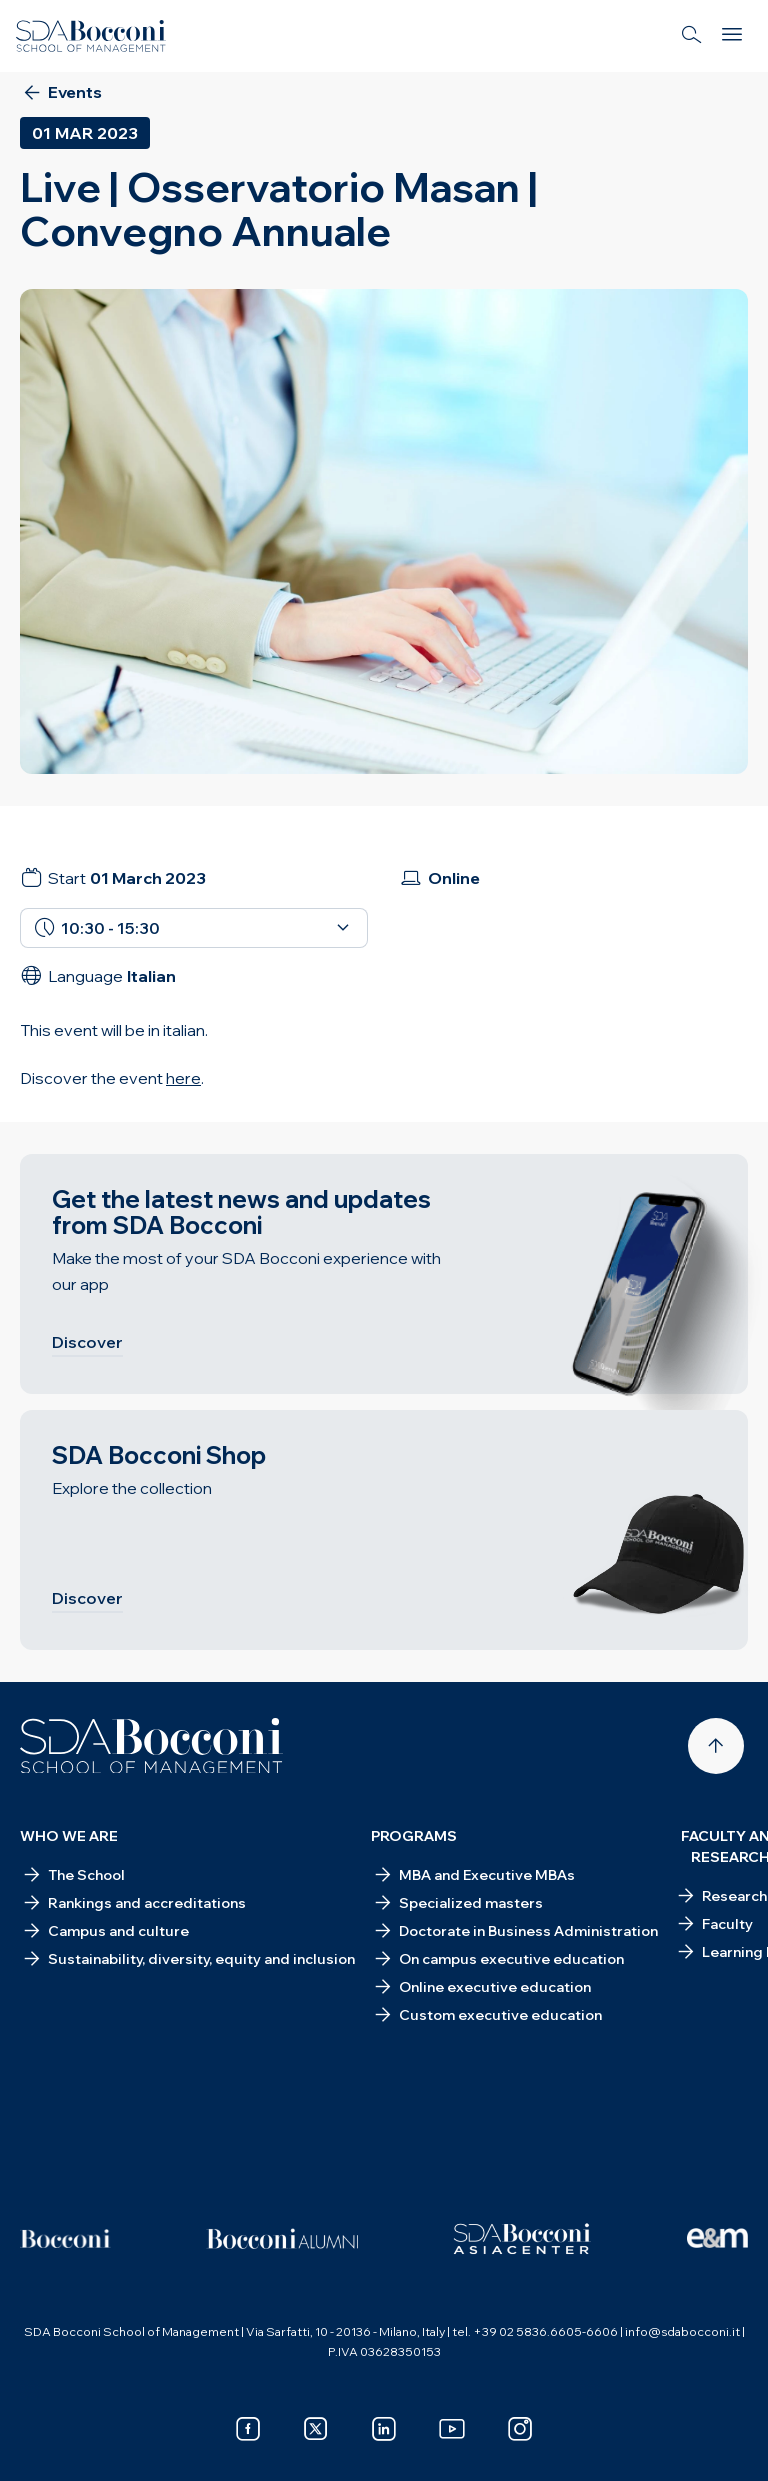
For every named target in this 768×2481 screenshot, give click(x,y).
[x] (316, 2429)
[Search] (692, 36)
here (183, 1078)
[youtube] (452, 2429)
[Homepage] (151, 1746)
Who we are (69, 1836)
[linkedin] (384, 2429)
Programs (414, 1836)
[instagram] (520, 2429)
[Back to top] (716, 1746)
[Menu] (732, 36)
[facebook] (248, 2429)
